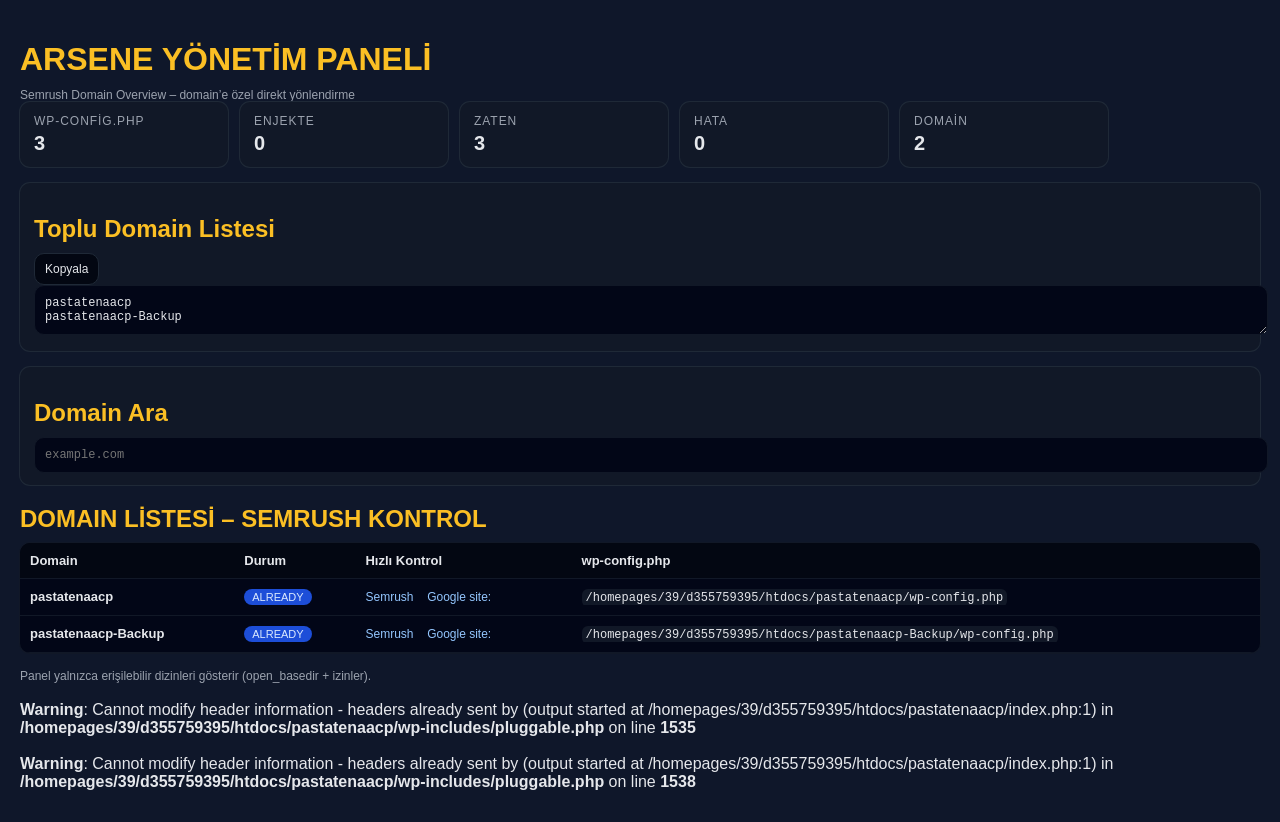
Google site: (459, 606)
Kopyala (66, 269)
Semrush (390, 606)
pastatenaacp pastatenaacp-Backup (651, 313)
